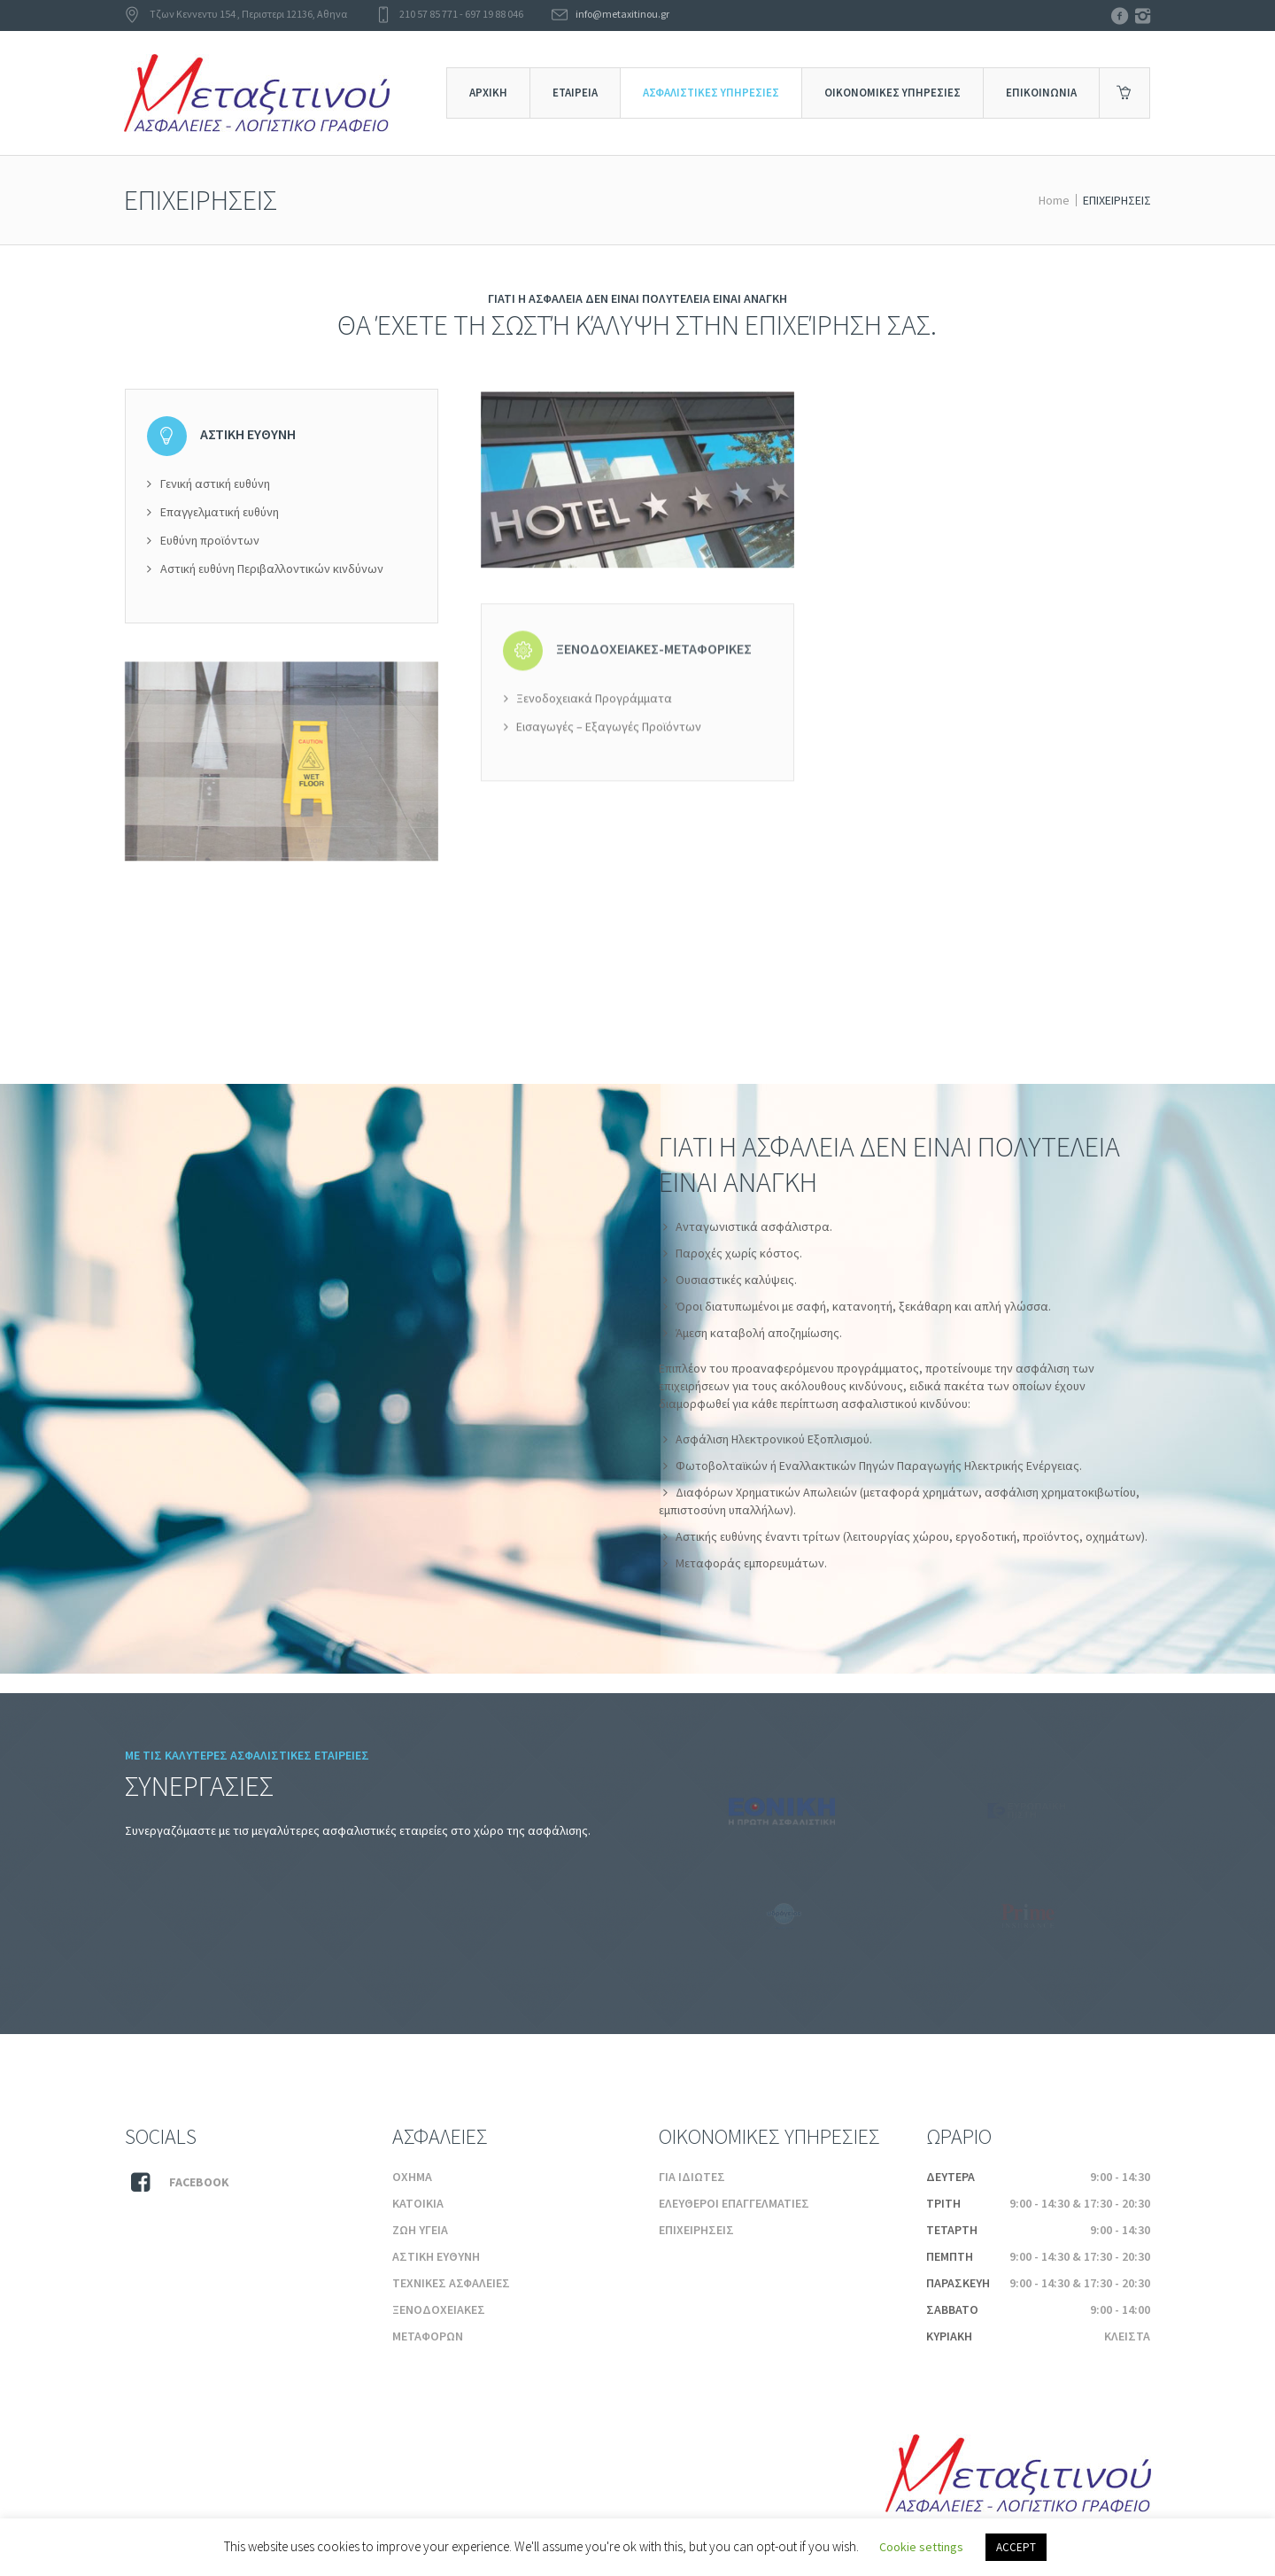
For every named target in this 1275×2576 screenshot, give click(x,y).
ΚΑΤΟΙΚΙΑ (418, 2203)
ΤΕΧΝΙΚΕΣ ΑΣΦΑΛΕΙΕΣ (451, 2283)
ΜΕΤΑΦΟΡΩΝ (427, 2336)
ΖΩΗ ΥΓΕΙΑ (420, 2230)
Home (1054, 200)
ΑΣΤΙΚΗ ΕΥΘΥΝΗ (436, 2256)
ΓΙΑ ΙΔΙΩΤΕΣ (692, 2177)
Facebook (199, 2182)
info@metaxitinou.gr (622, 13)
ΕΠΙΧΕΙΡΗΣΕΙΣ (696, 2230)
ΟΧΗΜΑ (412, 2177)
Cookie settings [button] (921, 2547)
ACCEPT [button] (1016, 2547)
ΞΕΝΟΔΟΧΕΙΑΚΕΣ (438, 2309)
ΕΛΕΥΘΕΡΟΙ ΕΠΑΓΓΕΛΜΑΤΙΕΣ (734, 2203)
